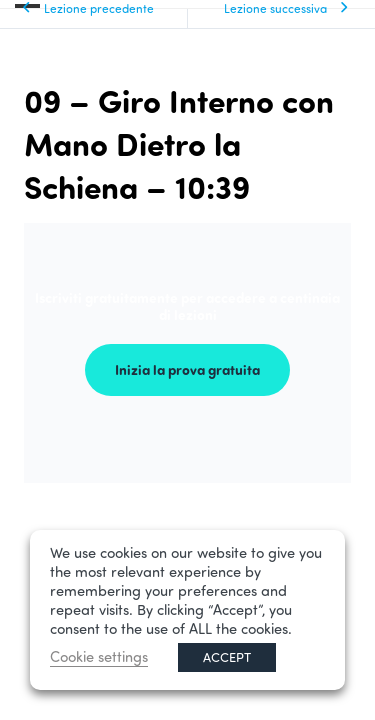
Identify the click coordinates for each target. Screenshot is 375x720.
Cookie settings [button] (99, 656)
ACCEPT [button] (227, 657)
